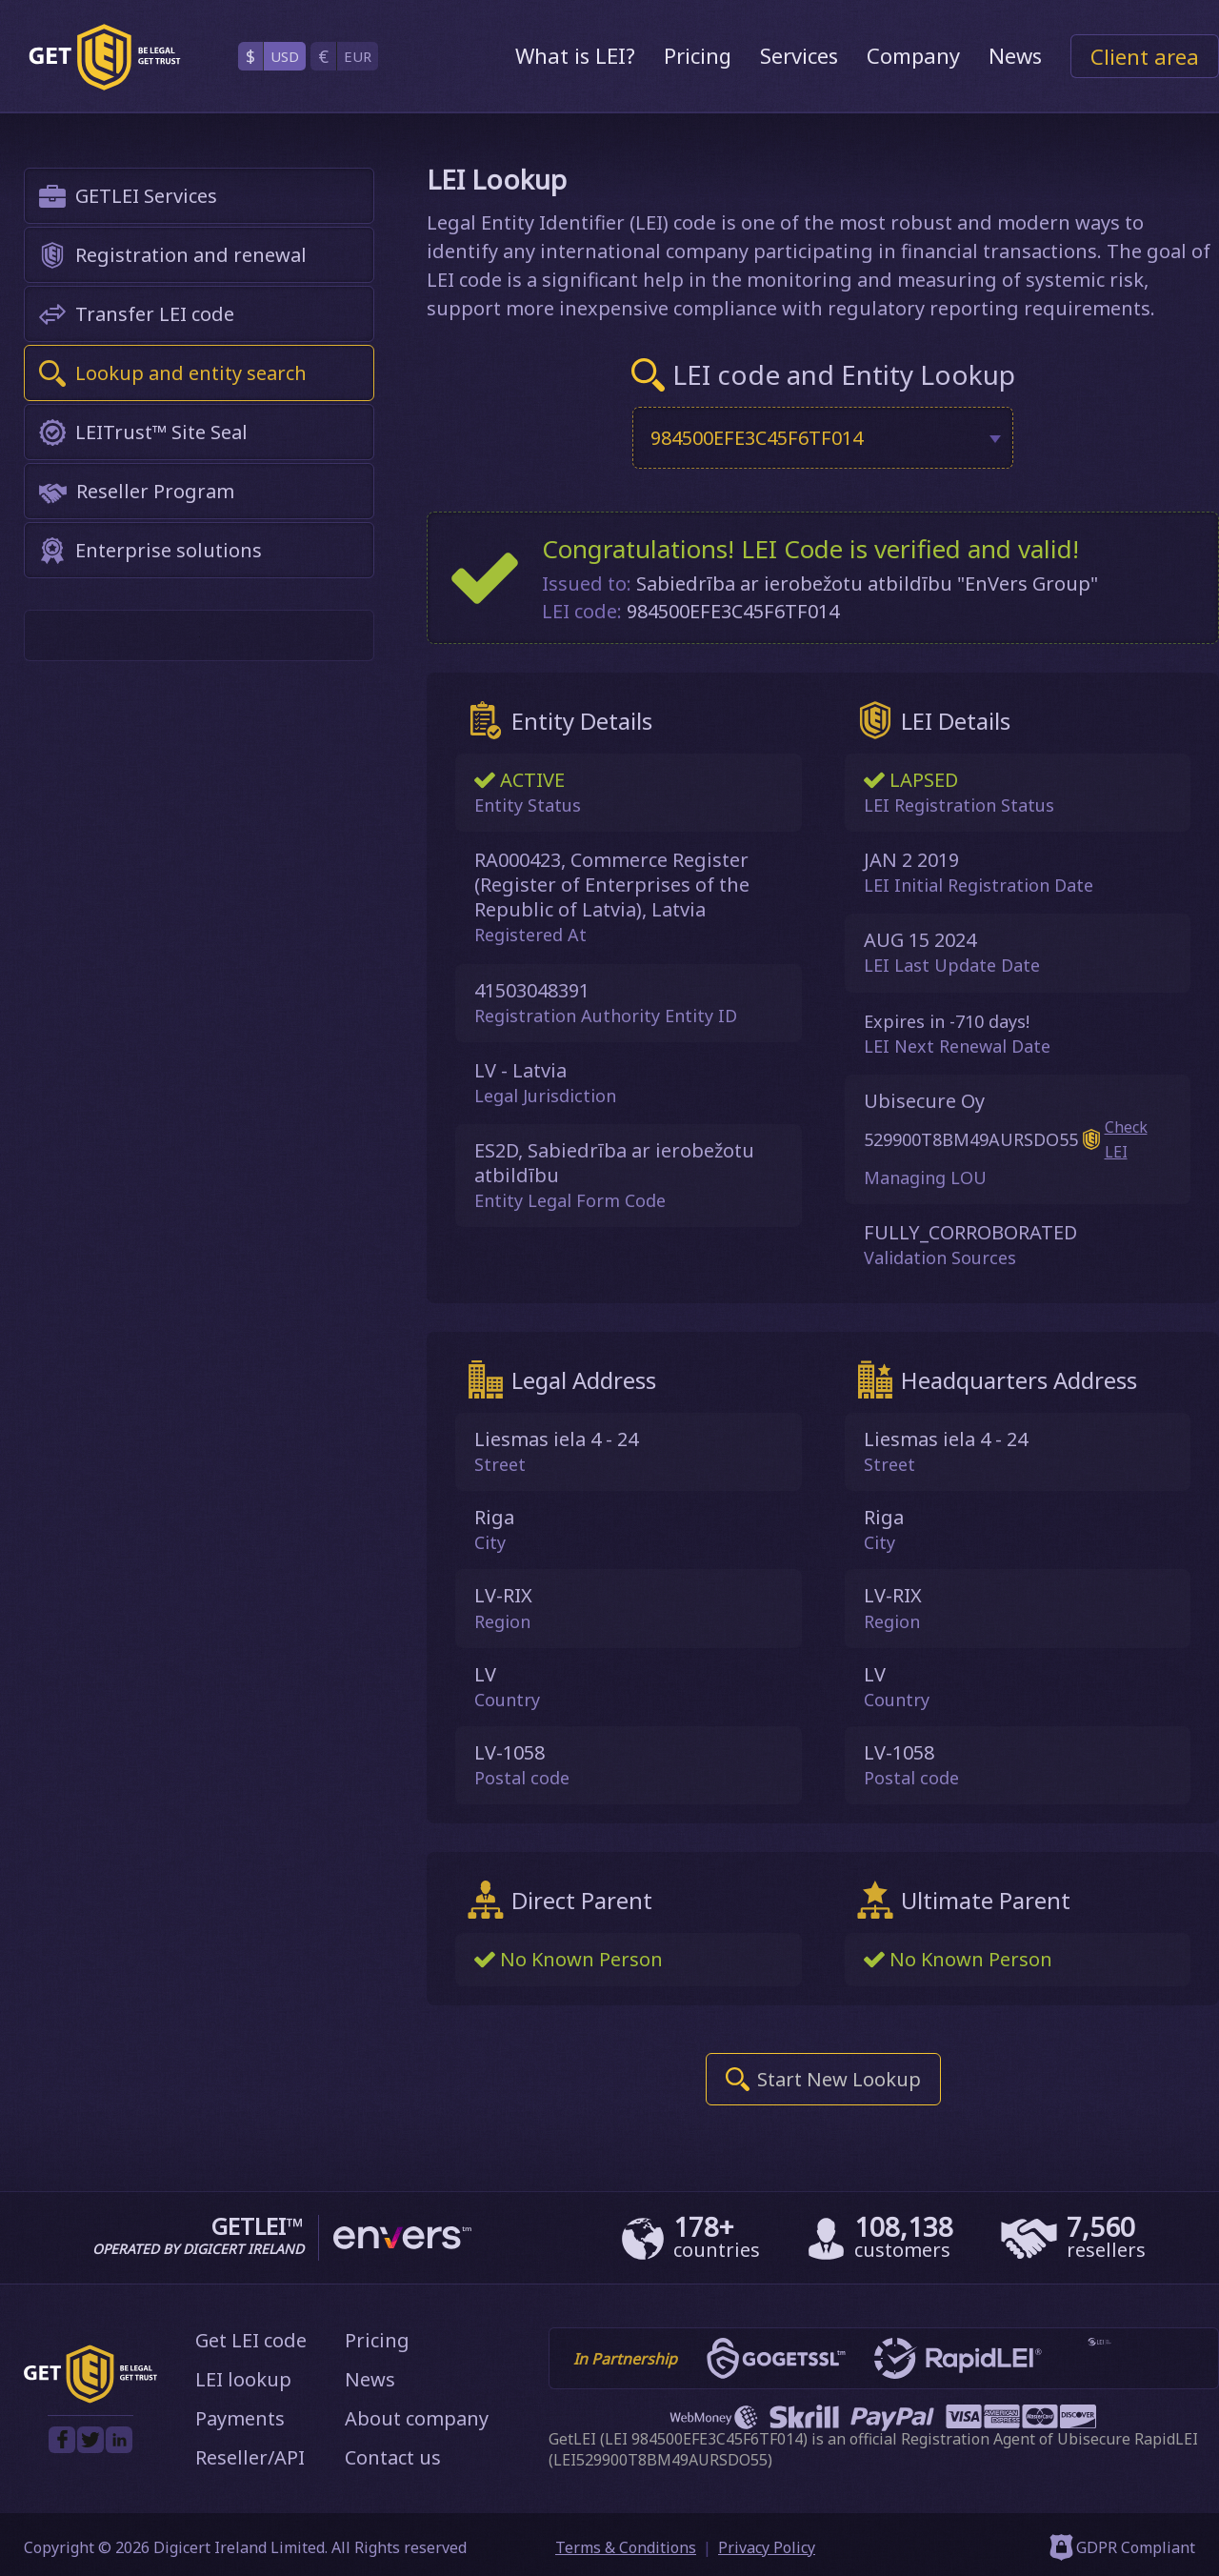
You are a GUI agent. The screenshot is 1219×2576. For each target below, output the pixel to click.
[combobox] (822, 438)
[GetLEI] (104, 57)
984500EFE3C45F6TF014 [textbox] (756, 438)
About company (417, 2416)
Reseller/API (250, 2455)
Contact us (393, 2455)
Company (913, 55)
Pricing (697, 55)
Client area (1144, 56)
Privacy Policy (766, 2545)
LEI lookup (243, 2377)
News (1015, 55)
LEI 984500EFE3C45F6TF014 (704, 2436)
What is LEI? (575, 55)
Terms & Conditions (625, 2545)
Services (799, 55)
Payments (240, 2416)
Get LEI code (251, 2338)
